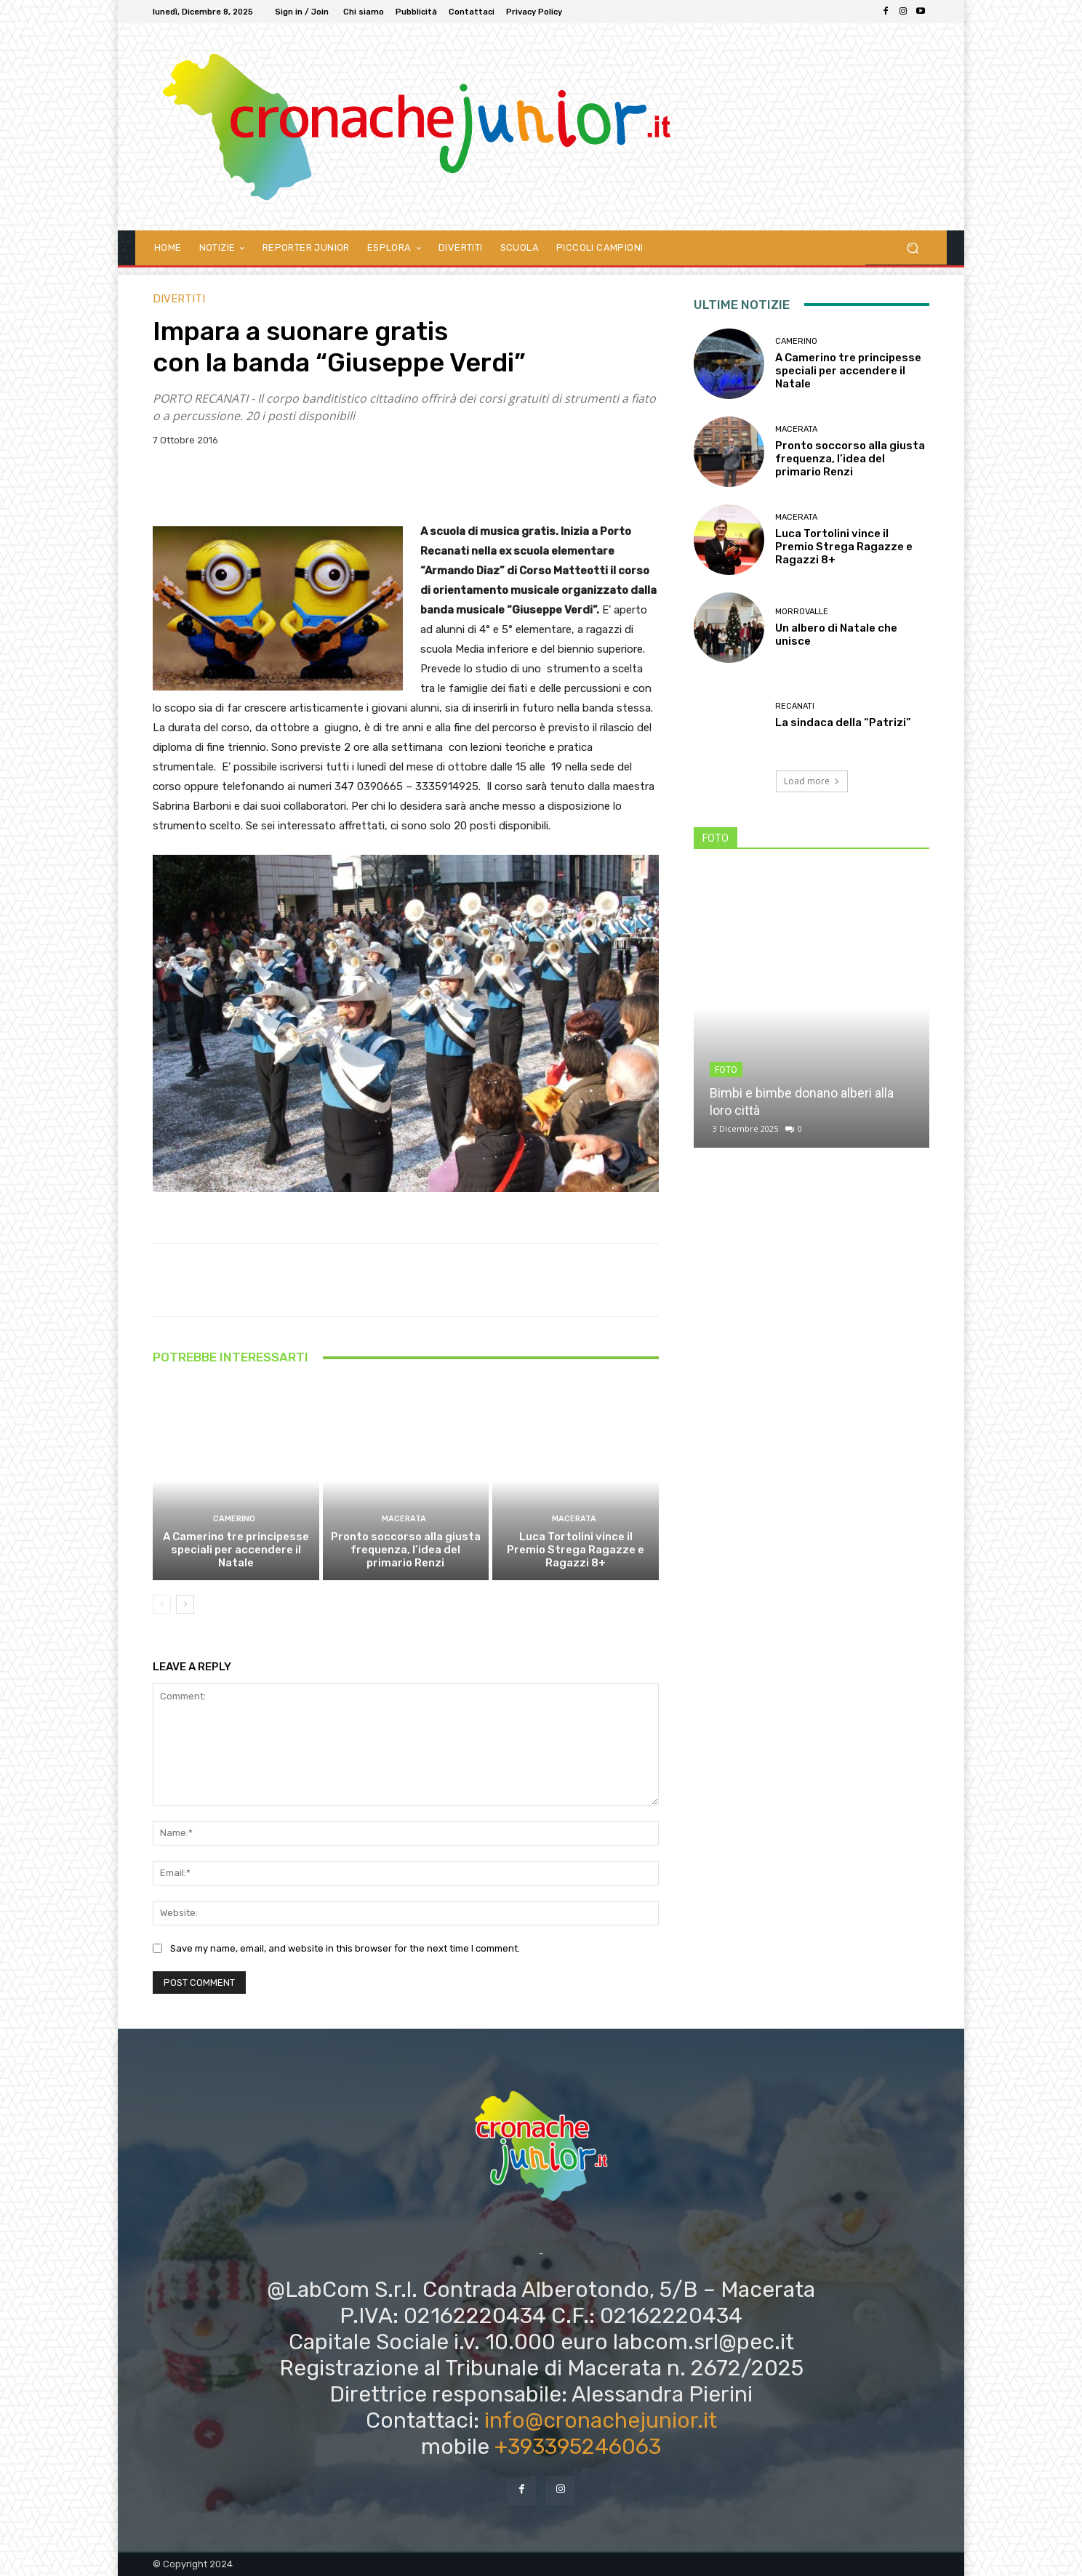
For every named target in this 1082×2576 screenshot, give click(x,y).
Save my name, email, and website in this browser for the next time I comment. (345, 1949)
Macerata (404, 1519)
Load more (812, 781)
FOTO (726, 1070)
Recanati (794, 706)
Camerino (234, 1519)
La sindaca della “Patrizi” (843, 722)
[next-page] (185, 1604)
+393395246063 (577, 2447)
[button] (912, 247)
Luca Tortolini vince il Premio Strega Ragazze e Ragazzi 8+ (575, 1549)
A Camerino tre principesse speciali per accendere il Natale (236, 1549)
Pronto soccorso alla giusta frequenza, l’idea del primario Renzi (406, 1549)
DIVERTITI (179, 299)
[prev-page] (162, 1604)
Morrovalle (801, 612)
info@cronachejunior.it (600, 2420)
